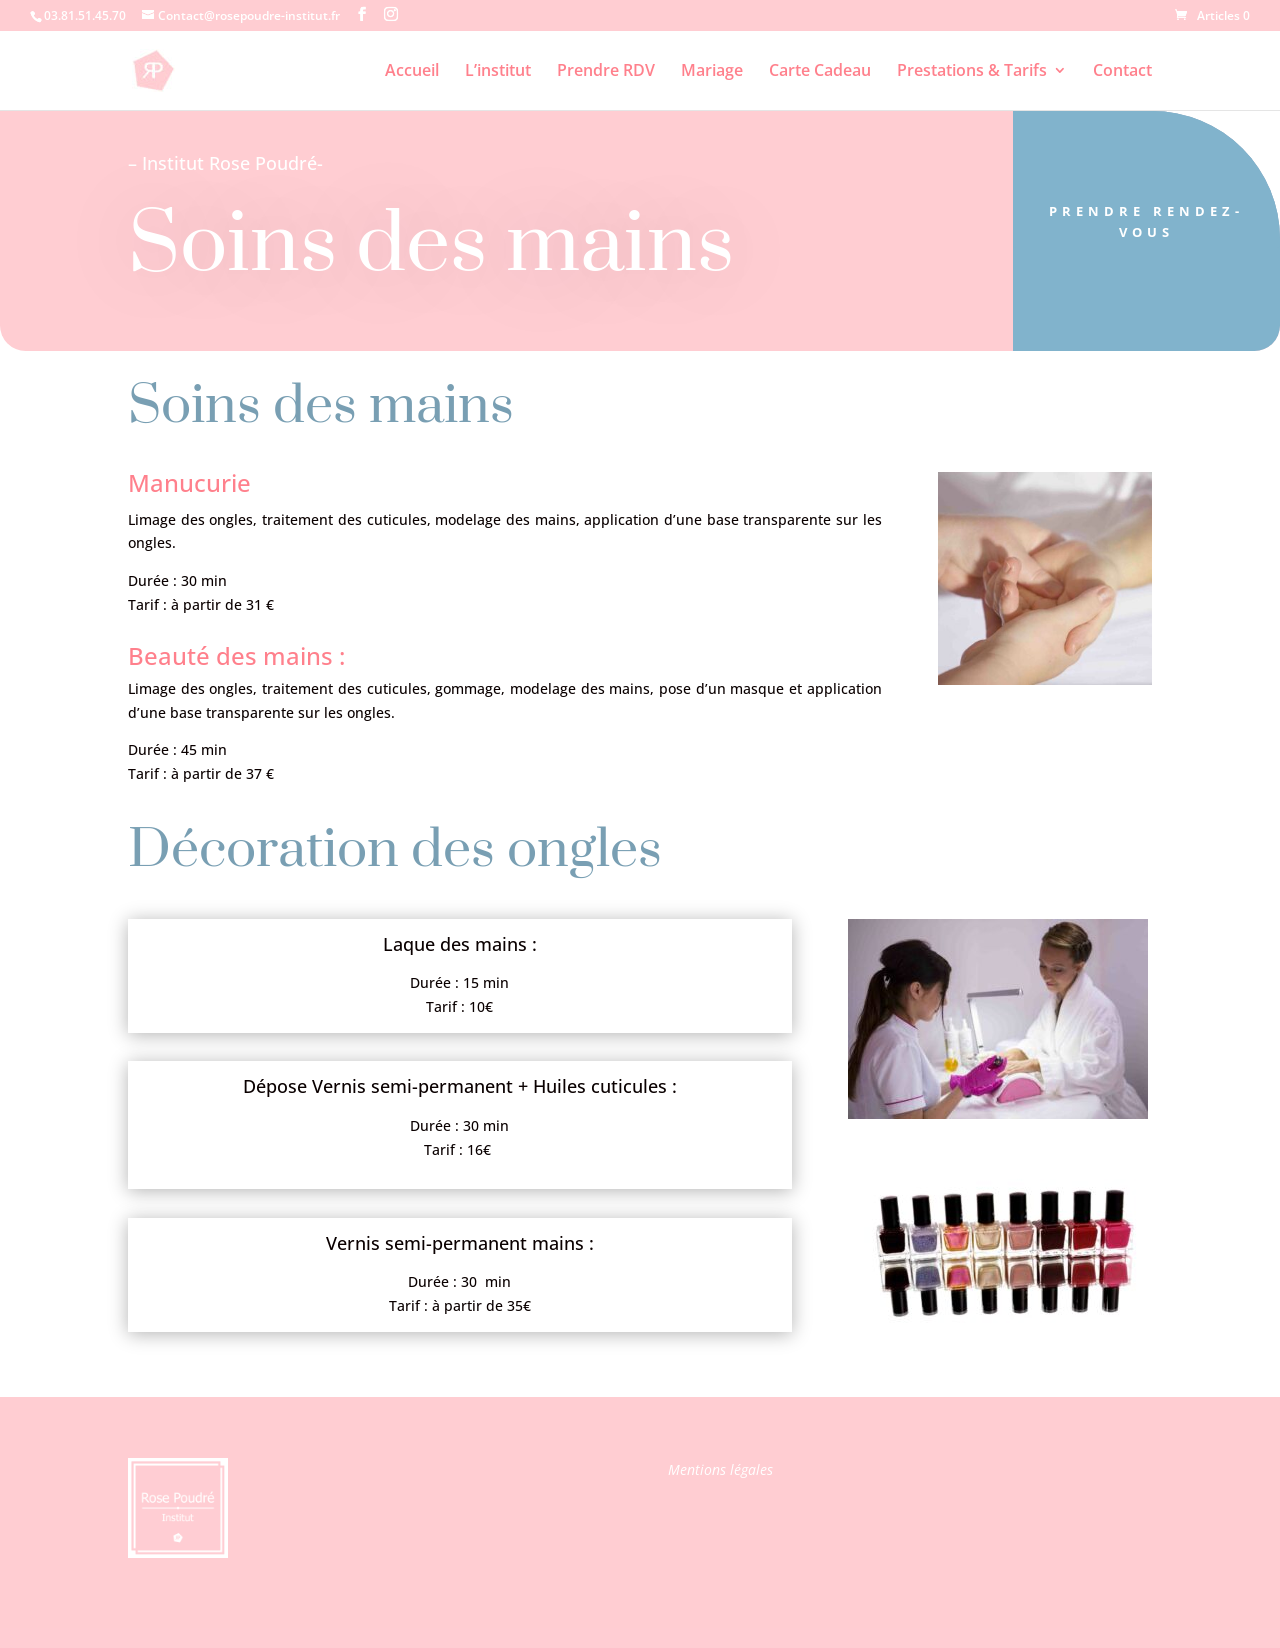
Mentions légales (720, 1469)
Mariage (712, 72)
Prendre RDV (606, 72)
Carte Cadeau (820, 72)
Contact (1122, 72)
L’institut (498, 72)
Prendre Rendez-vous (1146, 222)
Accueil (412, 72)
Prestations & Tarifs (972, 72)
